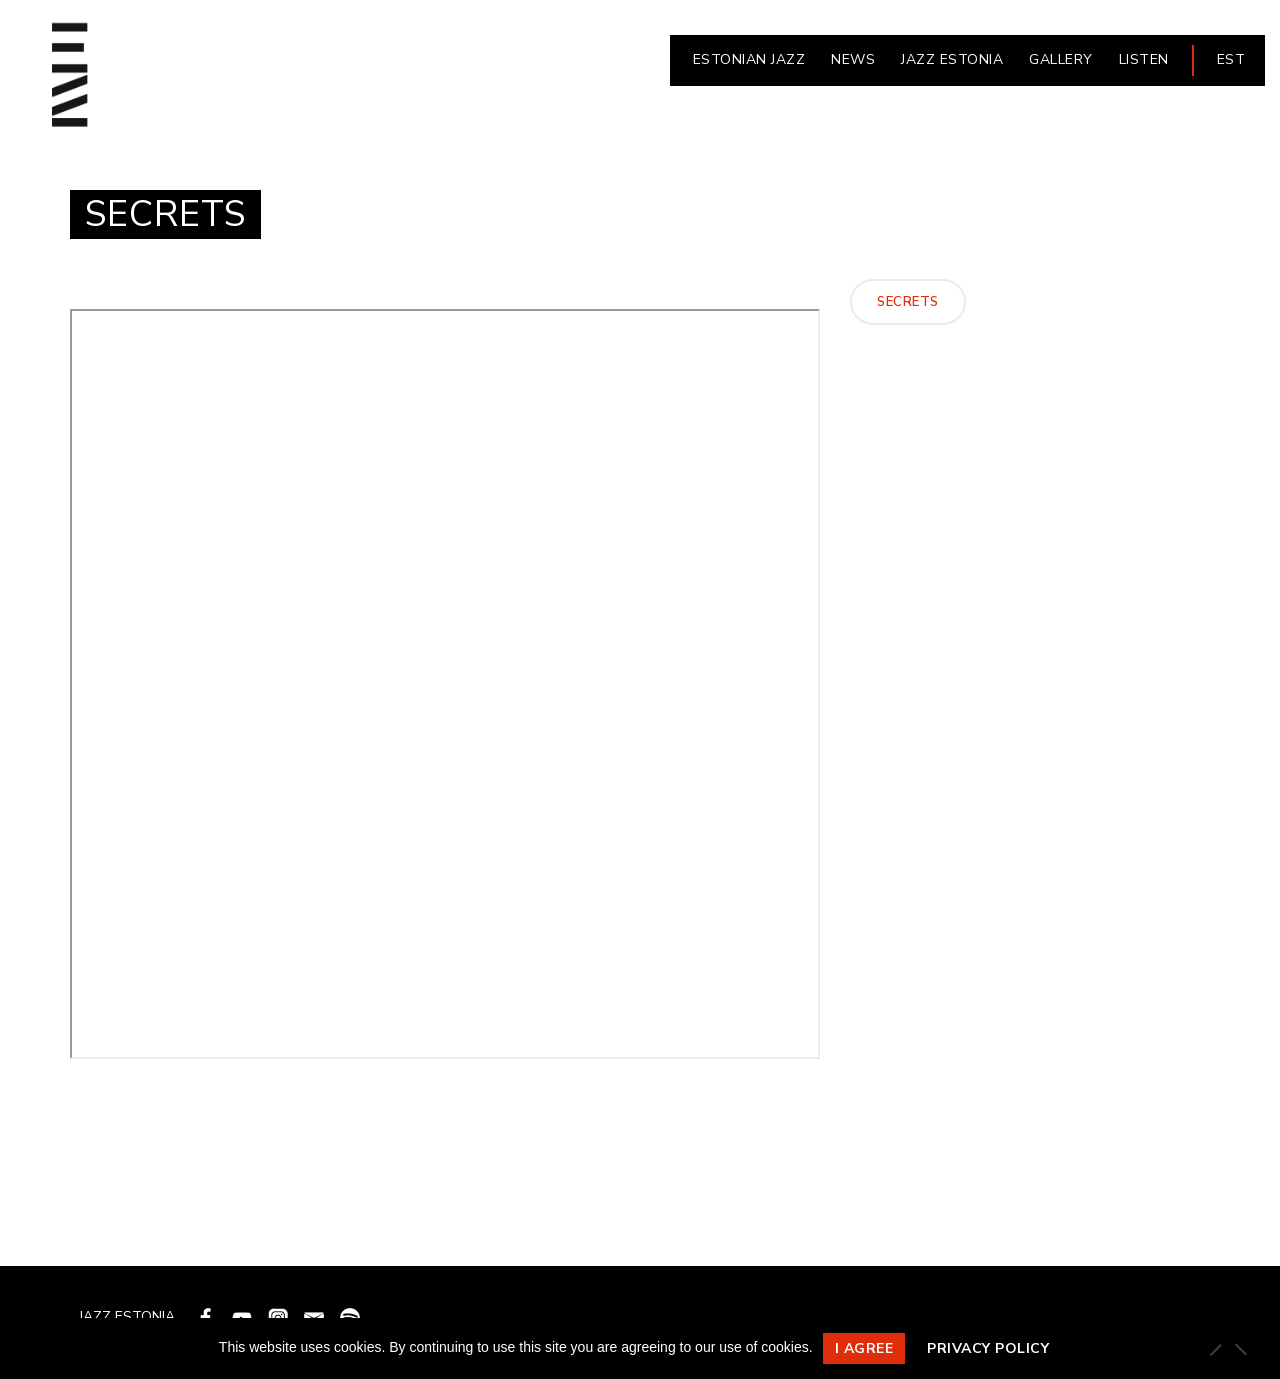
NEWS (853, 59)
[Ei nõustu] (1240, 1349)
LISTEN (1144, 59)
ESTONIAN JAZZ (749, 59)
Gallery (1061, 59)
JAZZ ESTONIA (952, 59)
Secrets (908, 302)
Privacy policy (988, 1348)
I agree (864, 1348)
